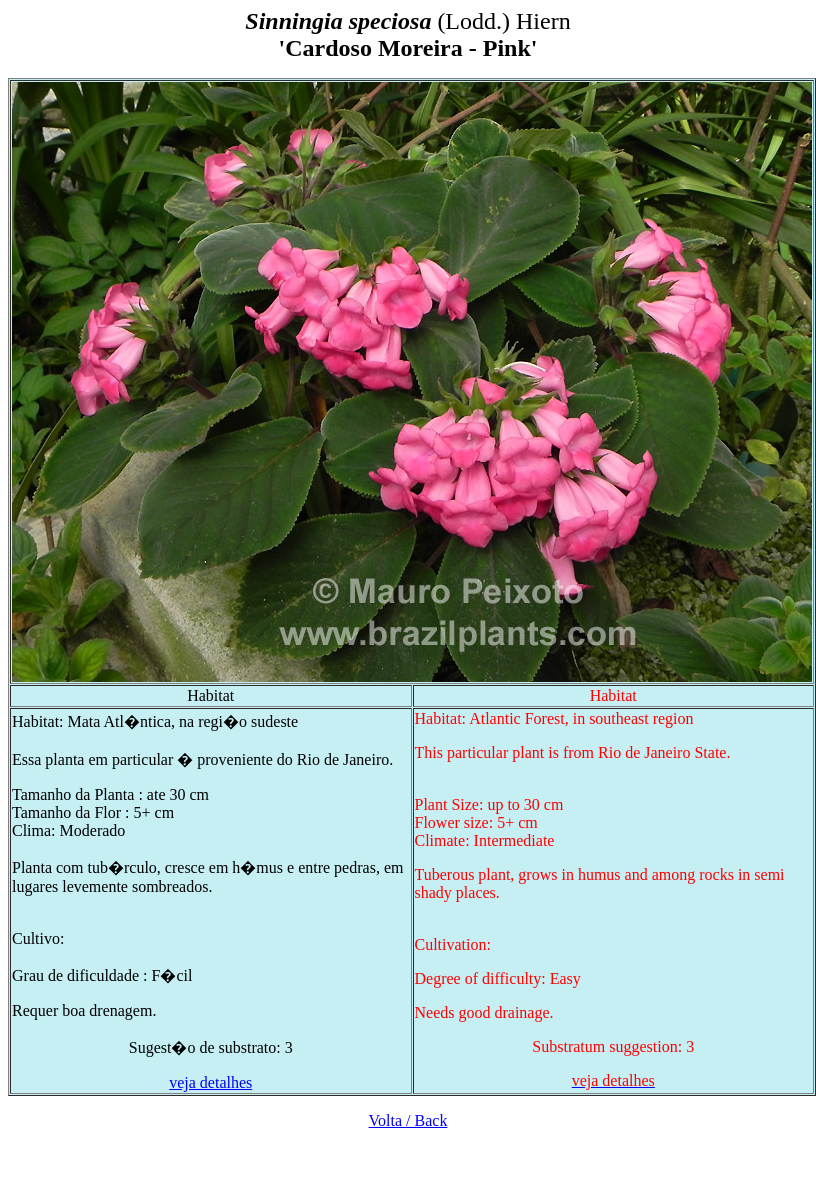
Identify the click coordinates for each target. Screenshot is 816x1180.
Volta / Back (408, 1120)
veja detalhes (210, 1082)
